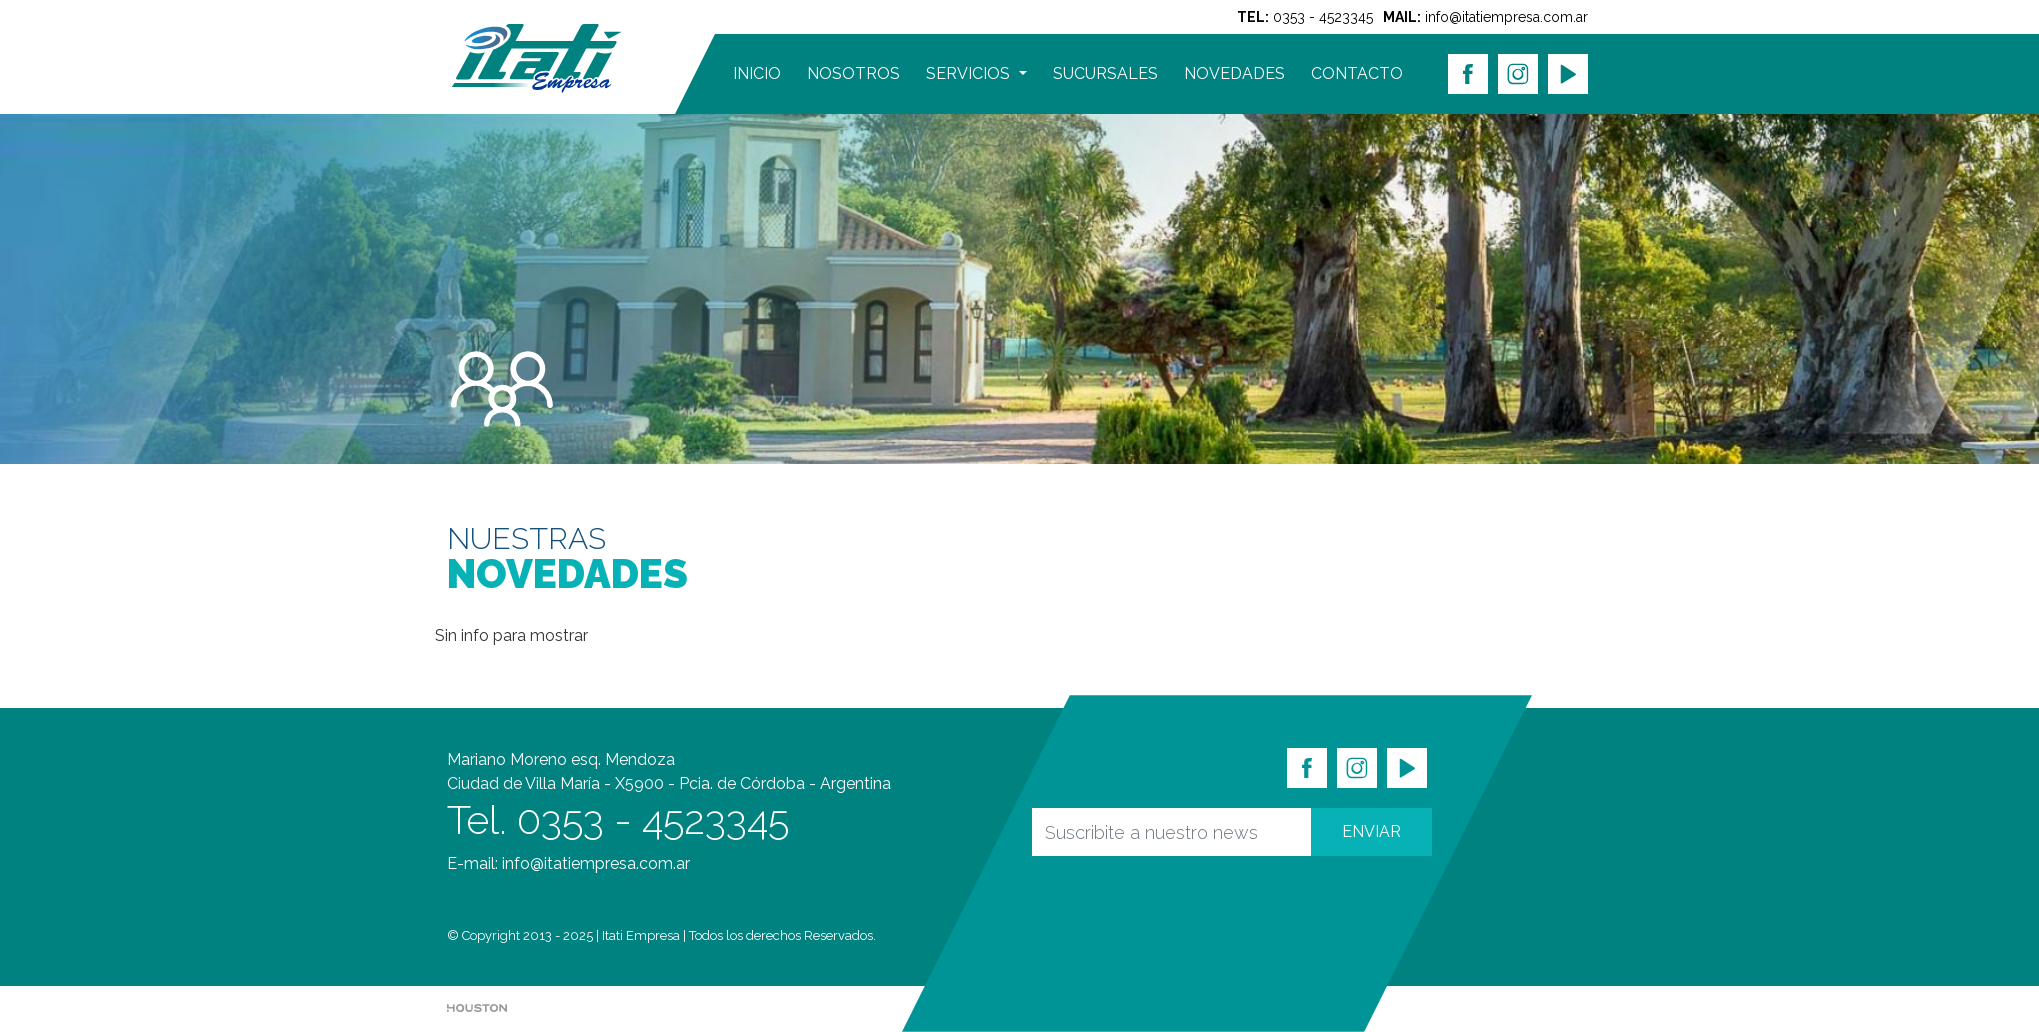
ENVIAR (1371, 831)
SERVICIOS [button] (970, 73)
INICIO (757, 73)
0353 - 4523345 (1323, 17)
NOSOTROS (853, 73)
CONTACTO (1357, 73)
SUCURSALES (1105, 73)
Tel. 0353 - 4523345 (618, 819)
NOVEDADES (1234, 73)
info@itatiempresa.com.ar (1506, 17)
